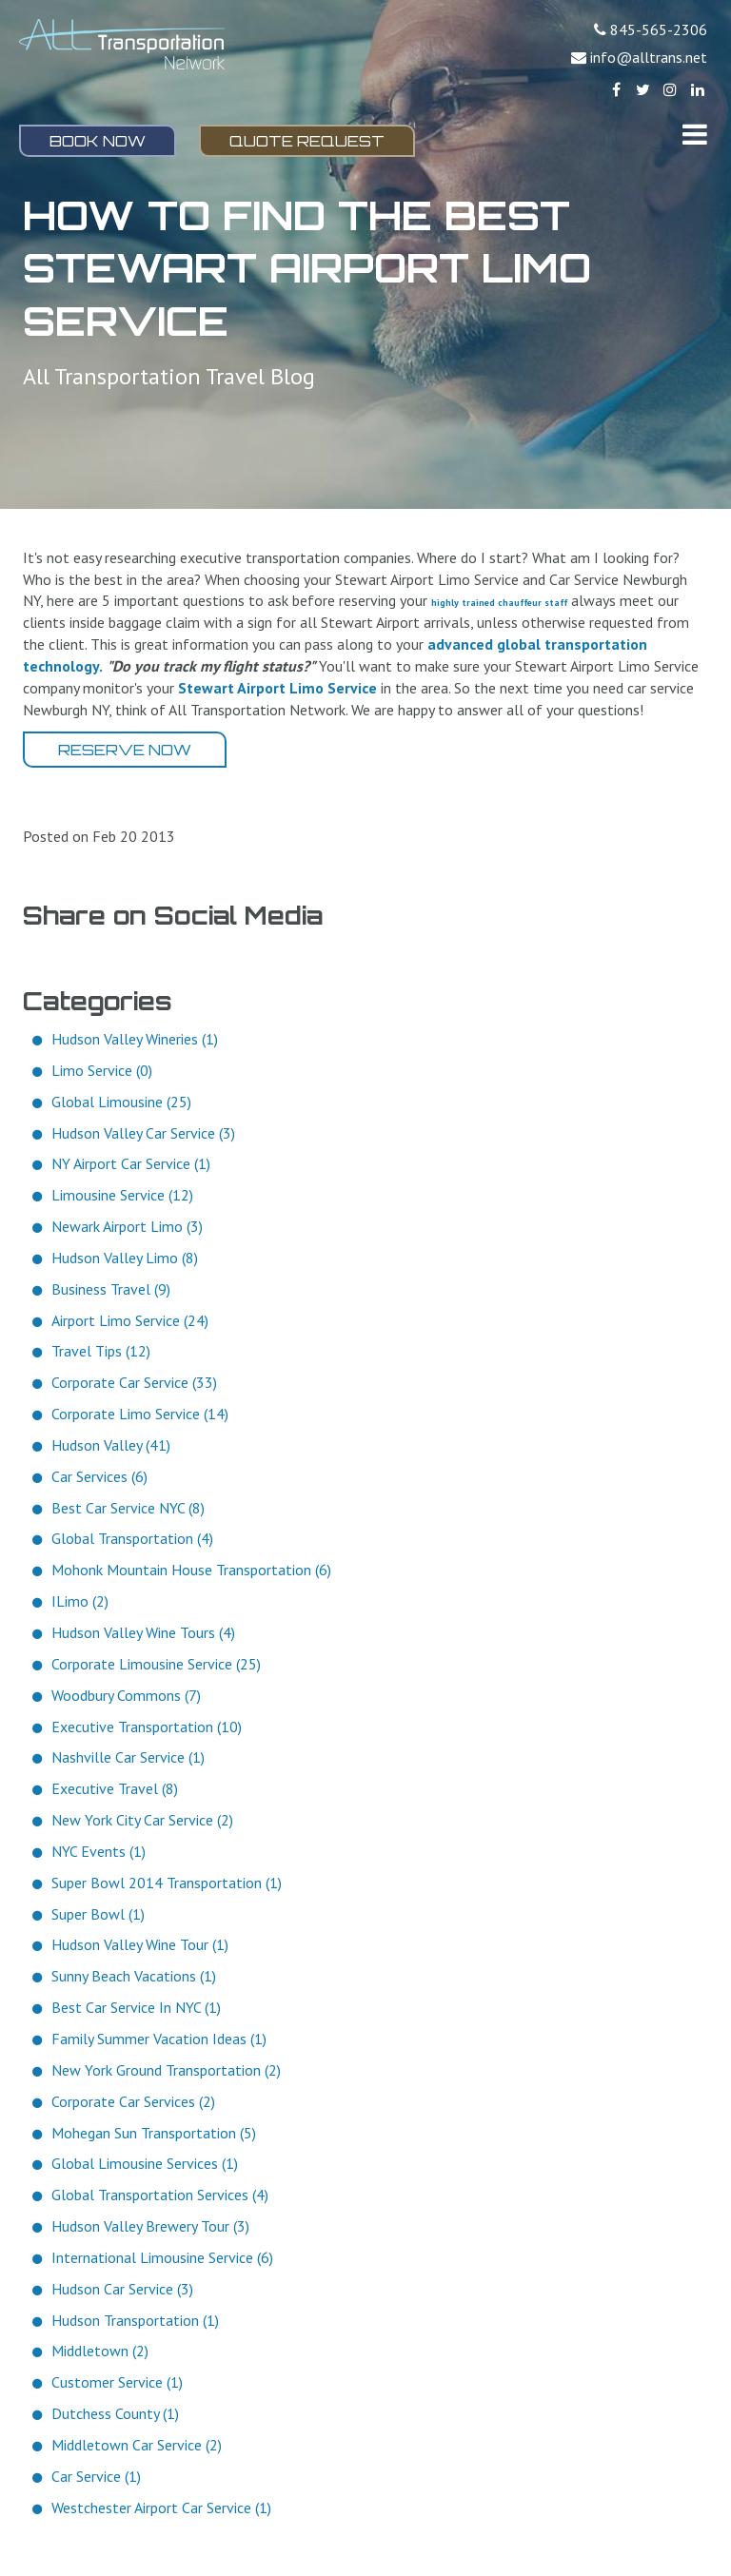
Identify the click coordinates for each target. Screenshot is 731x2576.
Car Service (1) (96, 2476)
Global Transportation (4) (132, 1538)
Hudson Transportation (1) (135, 2320)
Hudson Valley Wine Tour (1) (139, 1944)
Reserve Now (124, 749)
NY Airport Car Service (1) (130, 1163)
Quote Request (307, 140)
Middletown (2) (99, 2350)
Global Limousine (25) (121, 1101)
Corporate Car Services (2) (133, 2101)
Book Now (97, 140)
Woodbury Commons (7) (126, 1695)
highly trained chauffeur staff (499, 602)
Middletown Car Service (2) (136, 2444)
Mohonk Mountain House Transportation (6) (191, 1569)
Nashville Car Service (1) (128, 1756)
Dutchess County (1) (115, 2413)
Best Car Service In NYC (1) (136, 2007)
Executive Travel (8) (114, 1788)
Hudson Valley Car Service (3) (143, 1132)
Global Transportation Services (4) (159, 2194)
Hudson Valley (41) (110, 1444)
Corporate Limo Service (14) (139, 1413)
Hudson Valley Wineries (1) (134, 1038)
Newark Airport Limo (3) (127, 1226)
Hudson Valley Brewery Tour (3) (150, 2225)
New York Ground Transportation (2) (166, 2069)
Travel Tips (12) (100, 1350)
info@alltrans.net (648, 57)
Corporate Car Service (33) (134, 1382)
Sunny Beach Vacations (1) (133, 1975)
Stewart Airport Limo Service (277, 687)
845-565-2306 (658, 29)
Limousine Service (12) (122, 1194)
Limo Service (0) (101, 1070)
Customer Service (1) (117, 2381)
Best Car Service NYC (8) (128, 1507)
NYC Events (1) (98, 1851)
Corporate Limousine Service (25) (156, 1663)
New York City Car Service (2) (142, 1819)
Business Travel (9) (110, 1288)
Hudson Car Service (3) (122, 2288)
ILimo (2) (80, 1600)
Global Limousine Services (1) (144, 2163)
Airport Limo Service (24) (129, 1320)
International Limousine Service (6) (162, 2257)
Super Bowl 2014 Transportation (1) (166, 1882)
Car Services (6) (99, 1476)
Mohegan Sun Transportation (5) (153, 2132)
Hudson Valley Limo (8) (124, 1257)
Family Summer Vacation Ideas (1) (159, 2038)
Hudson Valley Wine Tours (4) (143, 1632)
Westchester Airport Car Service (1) (161, 2507)
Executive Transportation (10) (146, 1726)
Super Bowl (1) (98, 1913)
